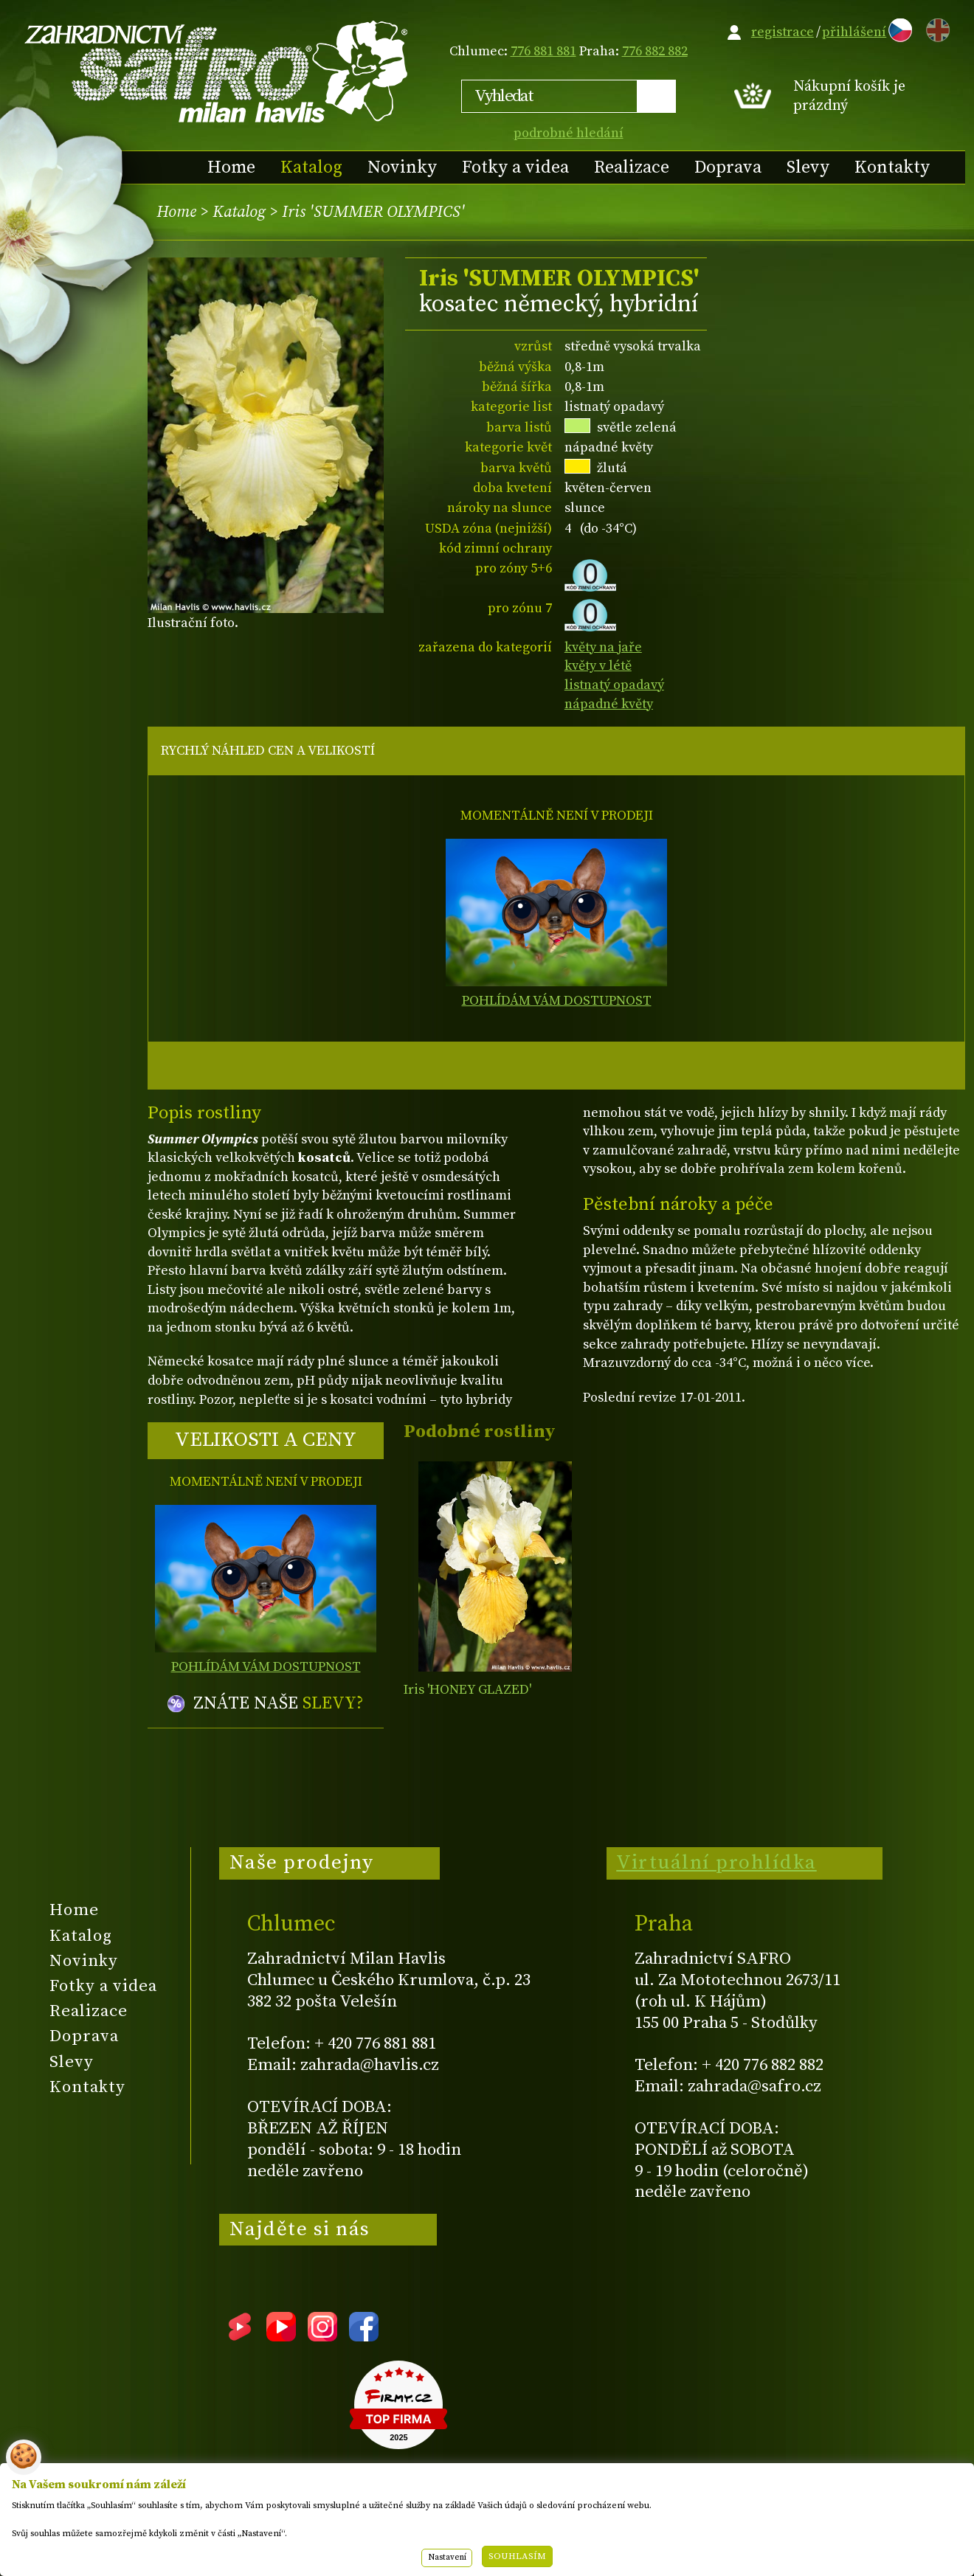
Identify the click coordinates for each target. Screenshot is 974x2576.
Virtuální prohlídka (716, 1862)
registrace (782, 32)
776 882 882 (655, 51)
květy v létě (598, 665)
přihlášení (854, 32)
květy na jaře (603, 647)
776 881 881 (543, 51)
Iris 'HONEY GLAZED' (467, 1689)
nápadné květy (608, 704)
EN (935, 27)
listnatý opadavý (614, 684)
